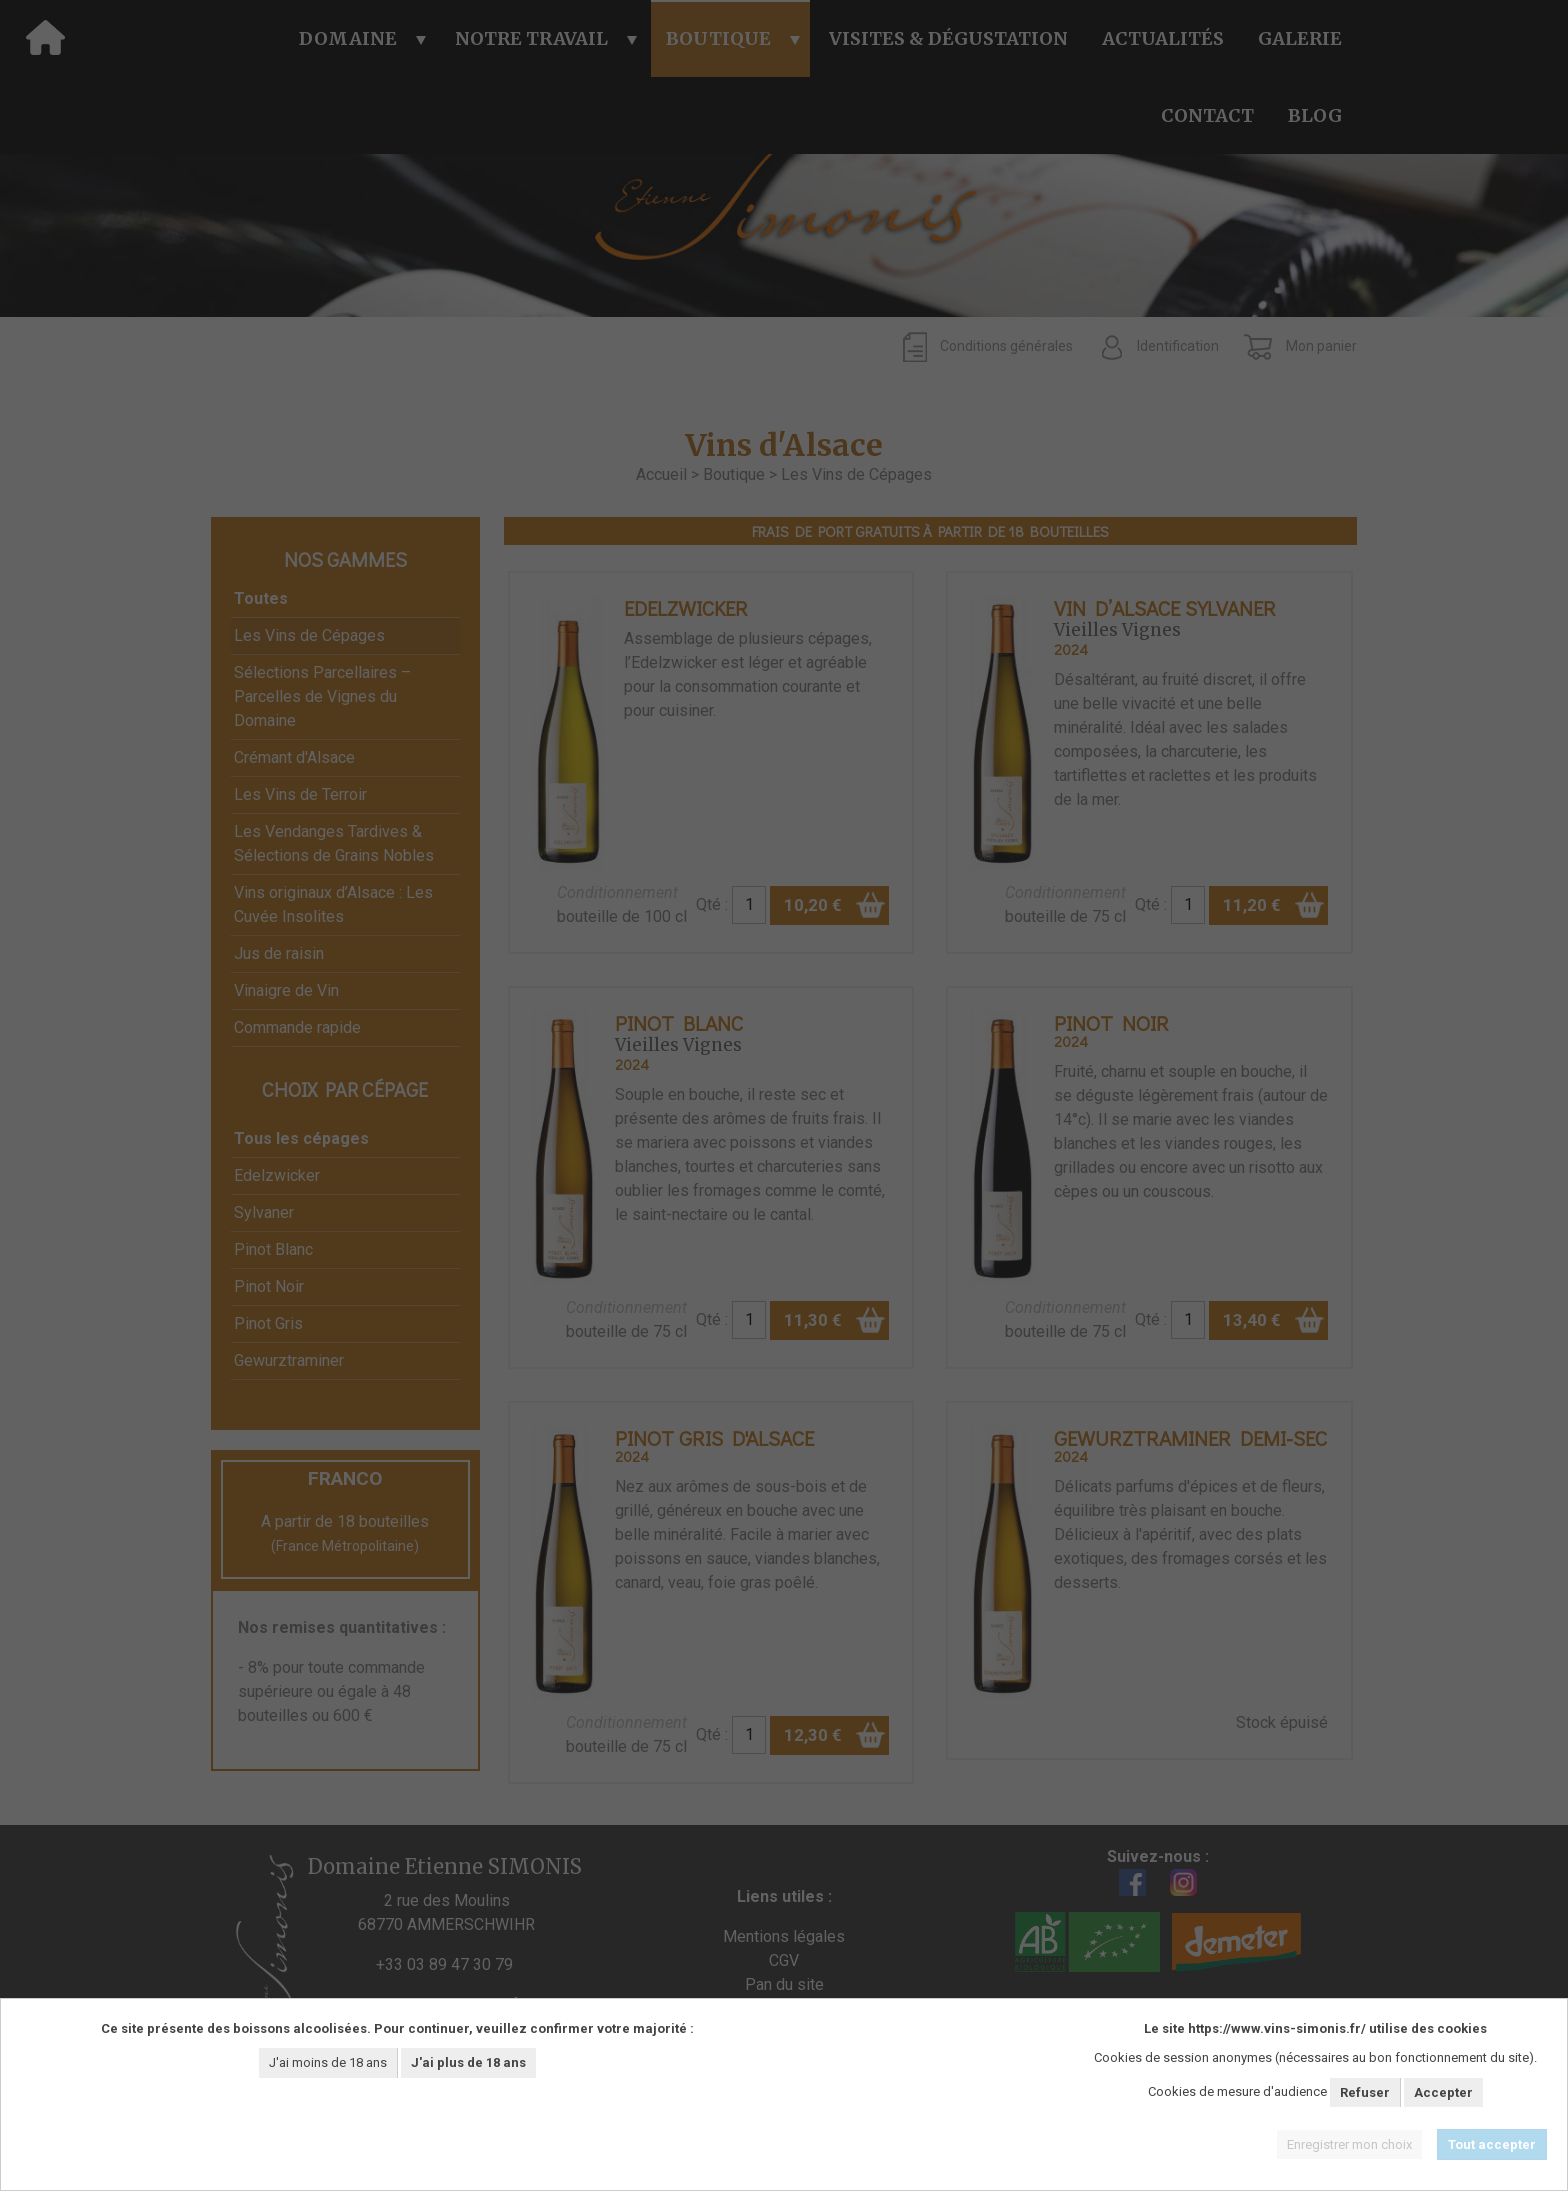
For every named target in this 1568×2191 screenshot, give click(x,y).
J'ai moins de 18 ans (328, 2062)
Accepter (1443, 2092)
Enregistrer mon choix (1349, 2144)
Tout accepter (1492, 2144)
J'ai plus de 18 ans (468, 2062)
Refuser (1365, 2092)
